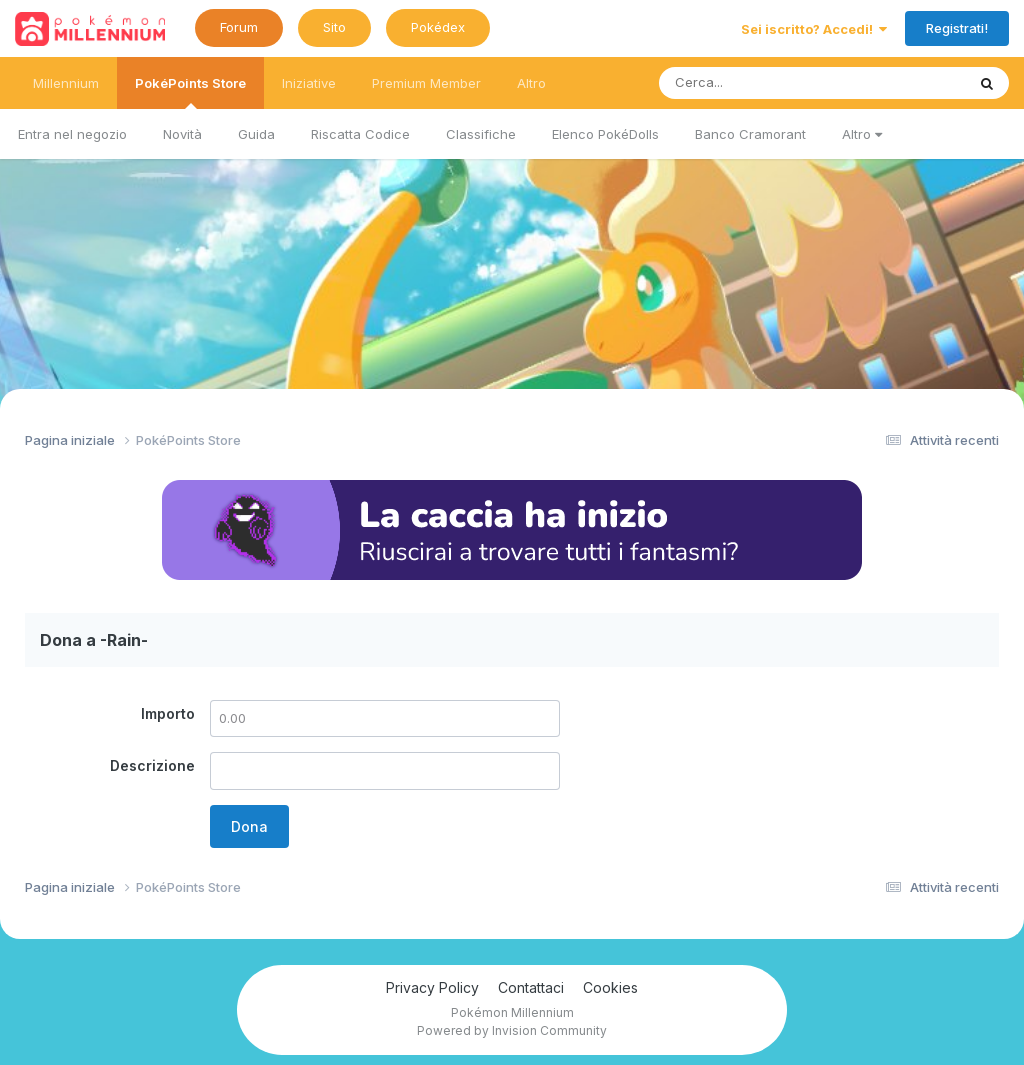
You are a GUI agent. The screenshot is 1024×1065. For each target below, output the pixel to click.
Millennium (66, 83)
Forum (239, 27)
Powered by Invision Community (512, 1030)
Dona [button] (249, 826)
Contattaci (531, 987)
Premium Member (426, 83)
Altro (862, 134)
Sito (334, 27)
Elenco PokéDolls (605, 134)
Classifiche (481, 134)
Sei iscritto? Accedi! (814, 29)
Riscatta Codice (360, 134)
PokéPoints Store (190, 92)
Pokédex (438, 27)
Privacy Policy (432, 987)
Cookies (610, 987)
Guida (256, 134)
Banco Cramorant (750, 134)
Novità (182, 134)
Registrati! (957, 28)
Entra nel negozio (72, 134)
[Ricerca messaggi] (765, 83)
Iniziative (309, 83)
